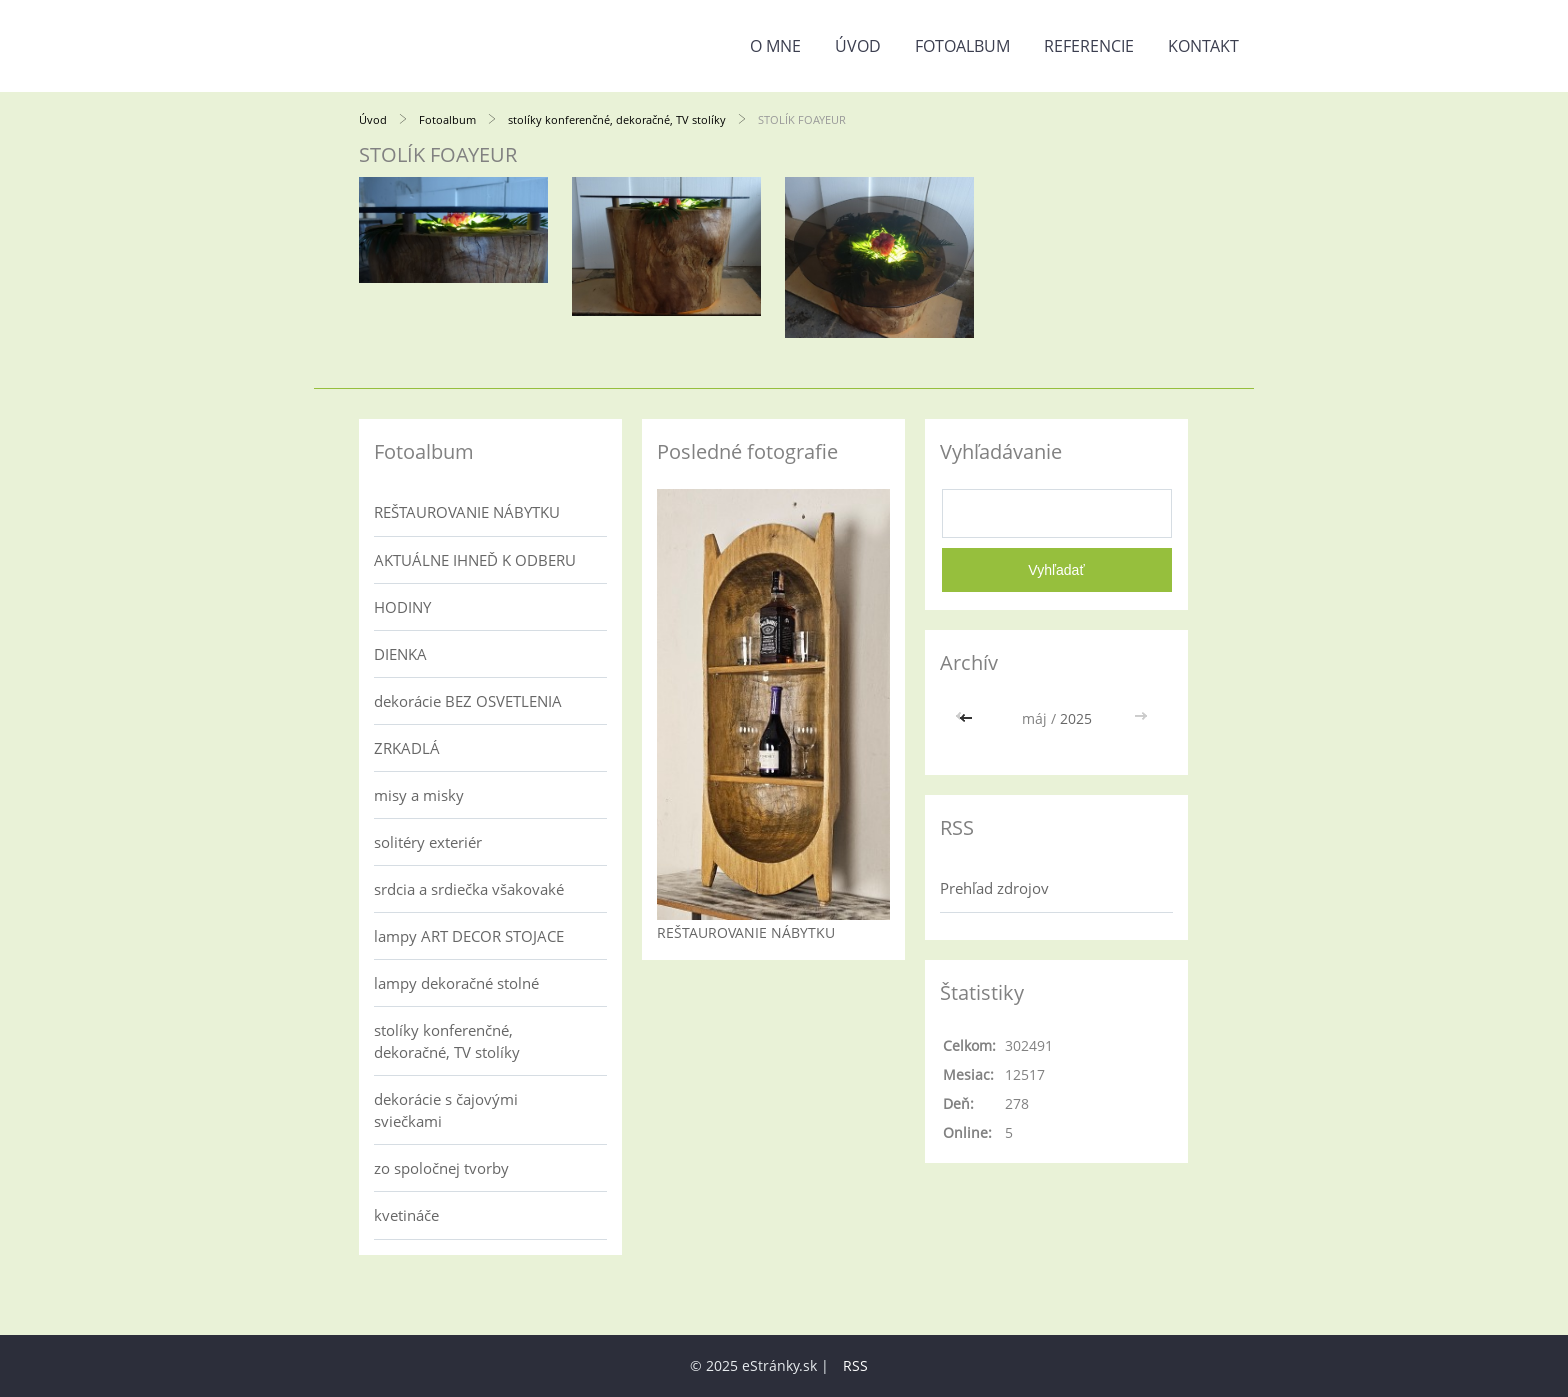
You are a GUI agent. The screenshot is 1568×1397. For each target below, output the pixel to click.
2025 (1076, 718)
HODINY (402, 607)
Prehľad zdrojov (994, 888)
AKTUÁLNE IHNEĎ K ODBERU (475, 560)
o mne (775, 46)
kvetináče (406, 1215)
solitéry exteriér (428, 842)
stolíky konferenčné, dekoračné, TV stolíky (617, 119)
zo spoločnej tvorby (441, 1168)
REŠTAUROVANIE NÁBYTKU (467, 512)
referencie (1089, 46)
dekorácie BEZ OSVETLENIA (468, 701)
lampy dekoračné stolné (456, 983)
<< (968, 718)
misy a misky (419, 795)
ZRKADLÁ (407, 748)
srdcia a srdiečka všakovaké (469, 889)
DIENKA (400, 654)
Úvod (858, 46)
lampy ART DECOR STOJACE (469, 936)
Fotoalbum (962, 46)
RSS (855, 1365)
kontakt (1203, 46)
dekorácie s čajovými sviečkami (446, 1110)
